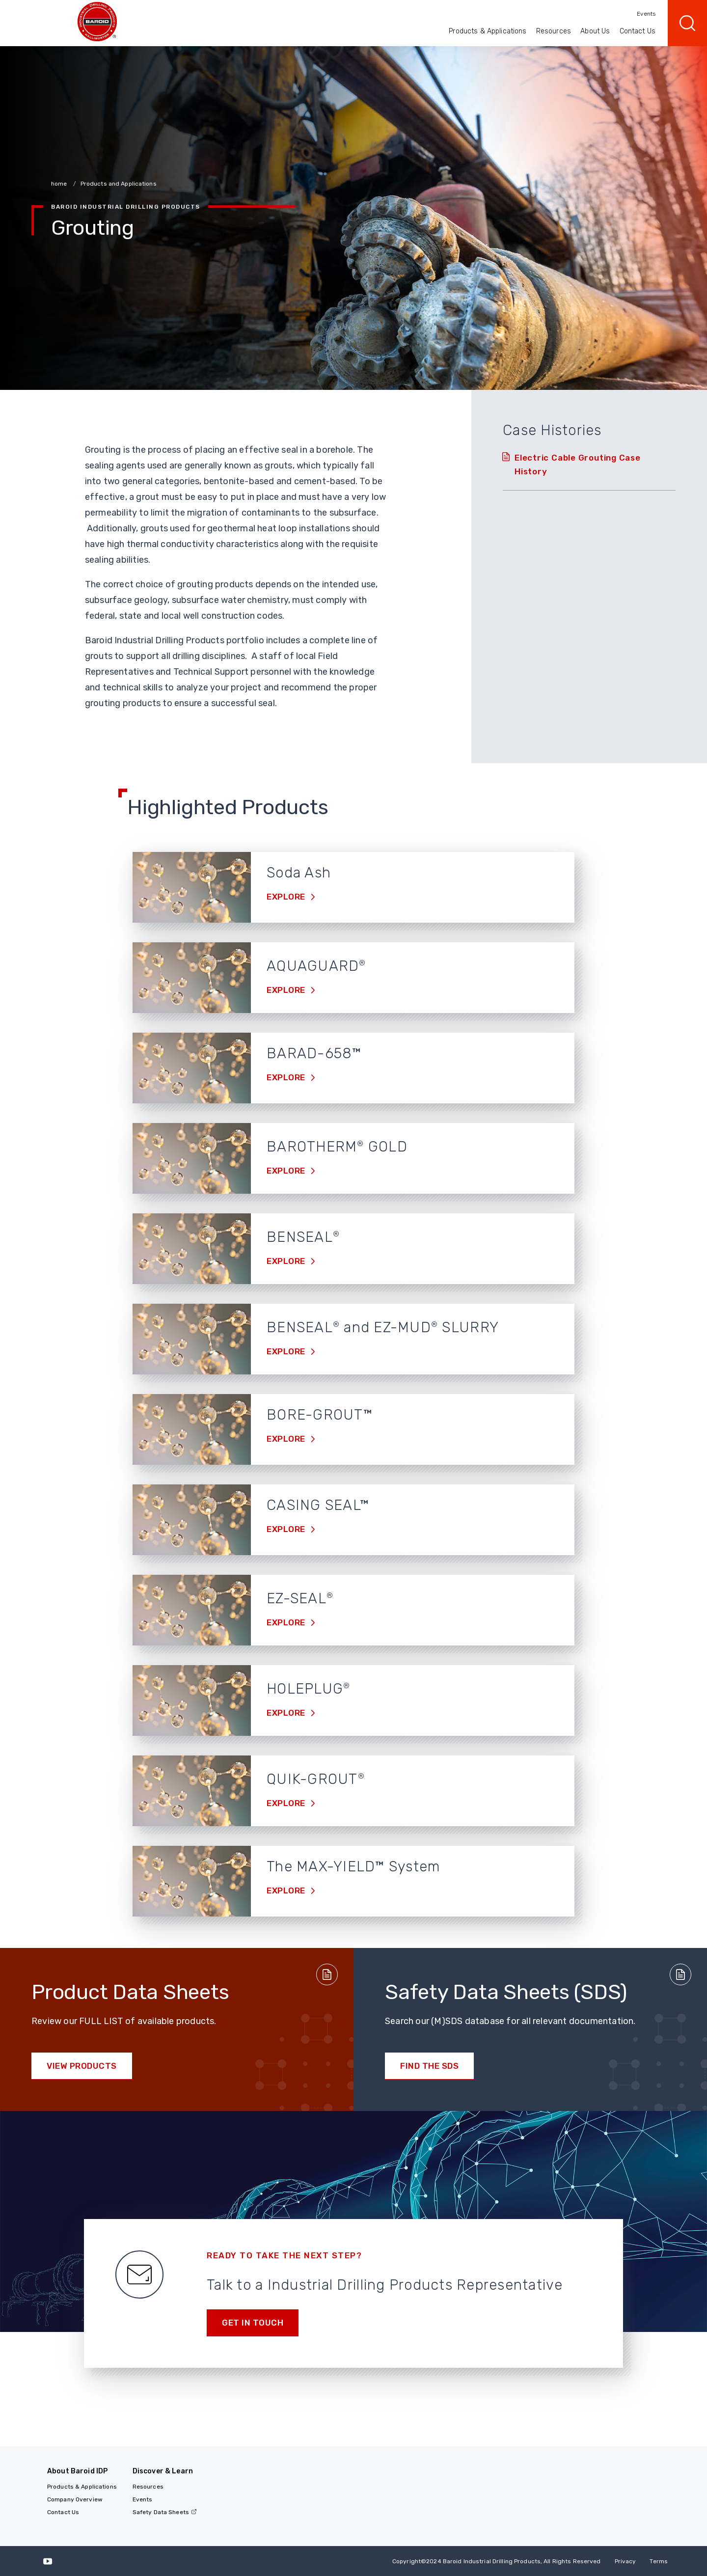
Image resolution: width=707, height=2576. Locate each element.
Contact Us (637, 31)
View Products (82, 2066)
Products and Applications (119, 183)
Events (646, 13)
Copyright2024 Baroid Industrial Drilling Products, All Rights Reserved (496, 2561)
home (60, 183)
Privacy (625, 2561)
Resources (553, 31)
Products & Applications (487, 31)
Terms (659, 2561)
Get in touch (252, 2323)
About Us (595, 31)
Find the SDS (429, 2066)
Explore (287, 897)
